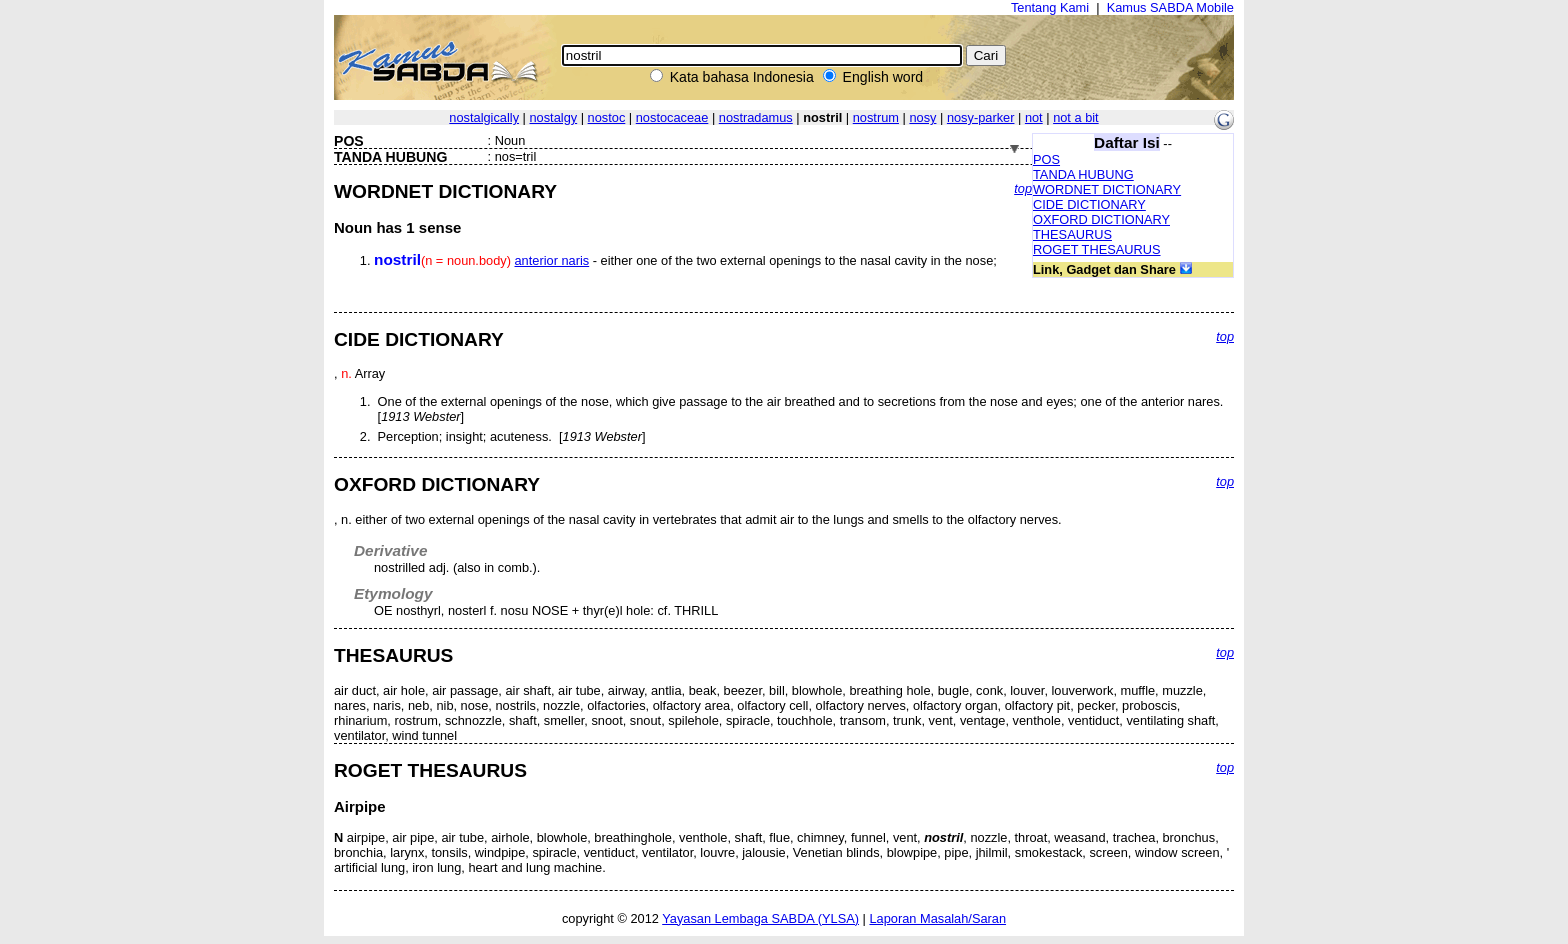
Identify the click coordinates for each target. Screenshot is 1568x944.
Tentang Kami (1050, 7)
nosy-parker (981, 117)
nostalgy (553, 117)
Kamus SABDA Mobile (1170, 7)
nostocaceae (672, 117)
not (1034, 117)
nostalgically (484, 117)
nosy (922, 117)
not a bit (1076, 117)
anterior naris (552, 260)
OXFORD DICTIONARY (1101, 219)
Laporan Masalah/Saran (937, 918)
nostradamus (756, 117)
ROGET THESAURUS (1097, 249)
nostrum (876, 117)
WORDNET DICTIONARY (1107, 189)
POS (1046, 159)
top (1023, 188)
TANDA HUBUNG (1083, 174)
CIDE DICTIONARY (1089, 204)
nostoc (607, 117)
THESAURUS (1072, 234)
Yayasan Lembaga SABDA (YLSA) (760, 918)
